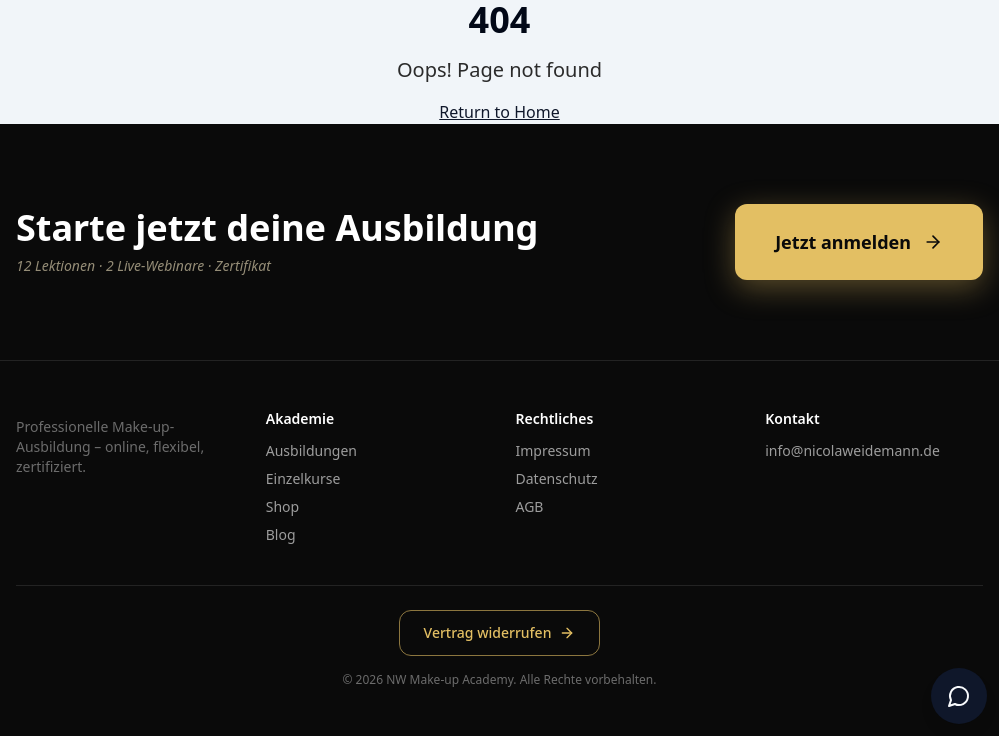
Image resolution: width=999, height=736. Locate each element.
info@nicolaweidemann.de (852, 450)
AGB (530, 506)
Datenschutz (557, 478)
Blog (281, 534)
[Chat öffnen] (959, 696)
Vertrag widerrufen (500, 632)
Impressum (553, 450)
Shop (282, 506)
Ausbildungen (311, 450)
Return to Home (499, 112)
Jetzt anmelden (859, 242)
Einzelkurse (303, 478)
